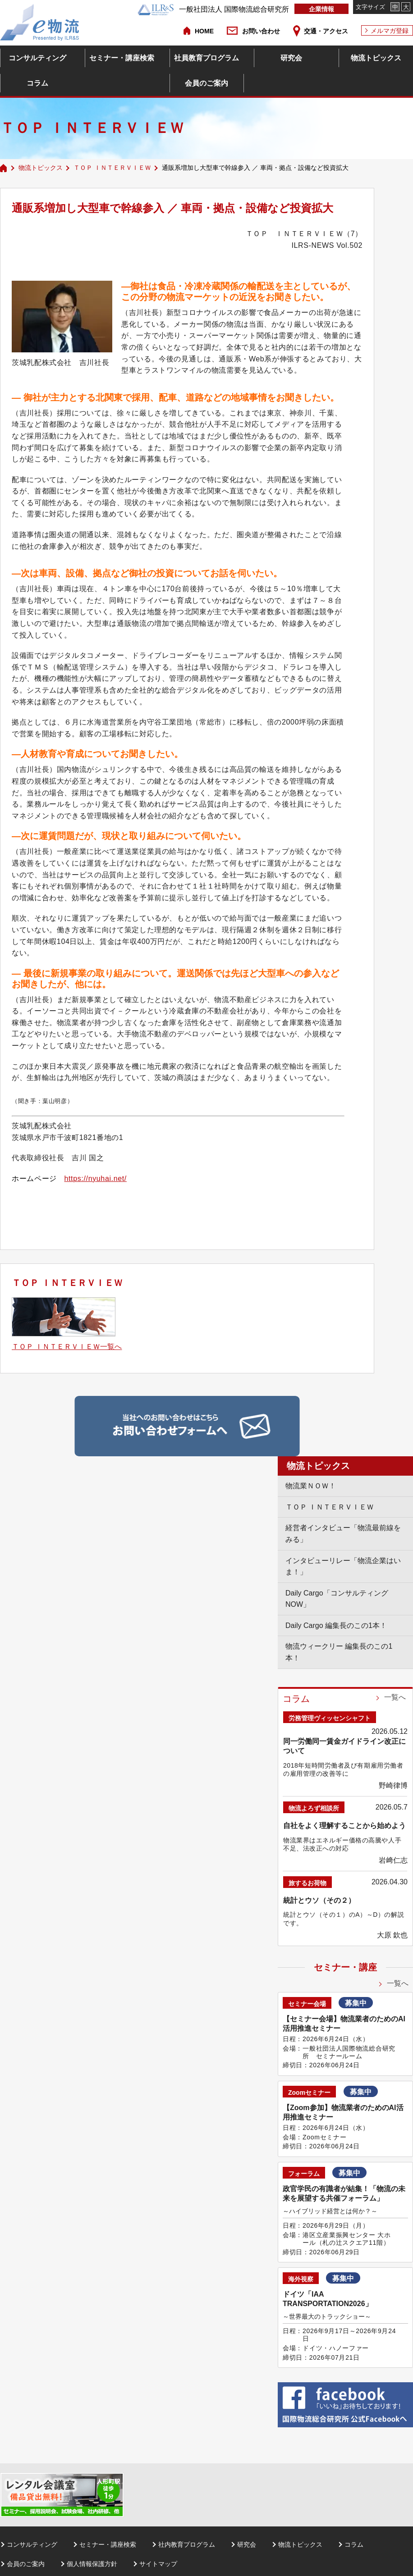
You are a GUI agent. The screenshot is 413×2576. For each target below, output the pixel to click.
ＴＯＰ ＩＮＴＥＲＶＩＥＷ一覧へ (67, 1346)
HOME (204, 31)
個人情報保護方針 (92, 2563)
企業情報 (321, 9)
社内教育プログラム (186, 2544)
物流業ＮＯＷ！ (310, 1486)
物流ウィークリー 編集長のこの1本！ (338, 1652)
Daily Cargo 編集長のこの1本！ (336, 1625)
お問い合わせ (261, 31)
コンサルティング (37, 58)
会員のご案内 (206, 83)
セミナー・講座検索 (121, 58)
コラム (37, 83)
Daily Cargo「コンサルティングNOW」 (336, 1599)
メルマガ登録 (389, 30)
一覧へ (395, 1697)
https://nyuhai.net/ (95, 1178)
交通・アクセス (326, 31)
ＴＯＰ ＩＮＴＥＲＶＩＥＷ (112, 167)
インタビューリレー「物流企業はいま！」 (343, 1566)
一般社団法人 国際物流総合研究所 (213, 9)
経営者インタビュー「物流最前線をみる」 (343, 1533)
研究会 (291, 58)
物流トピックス (376, 58)
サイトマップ (158, 2563)
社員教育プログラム (206, 58)
